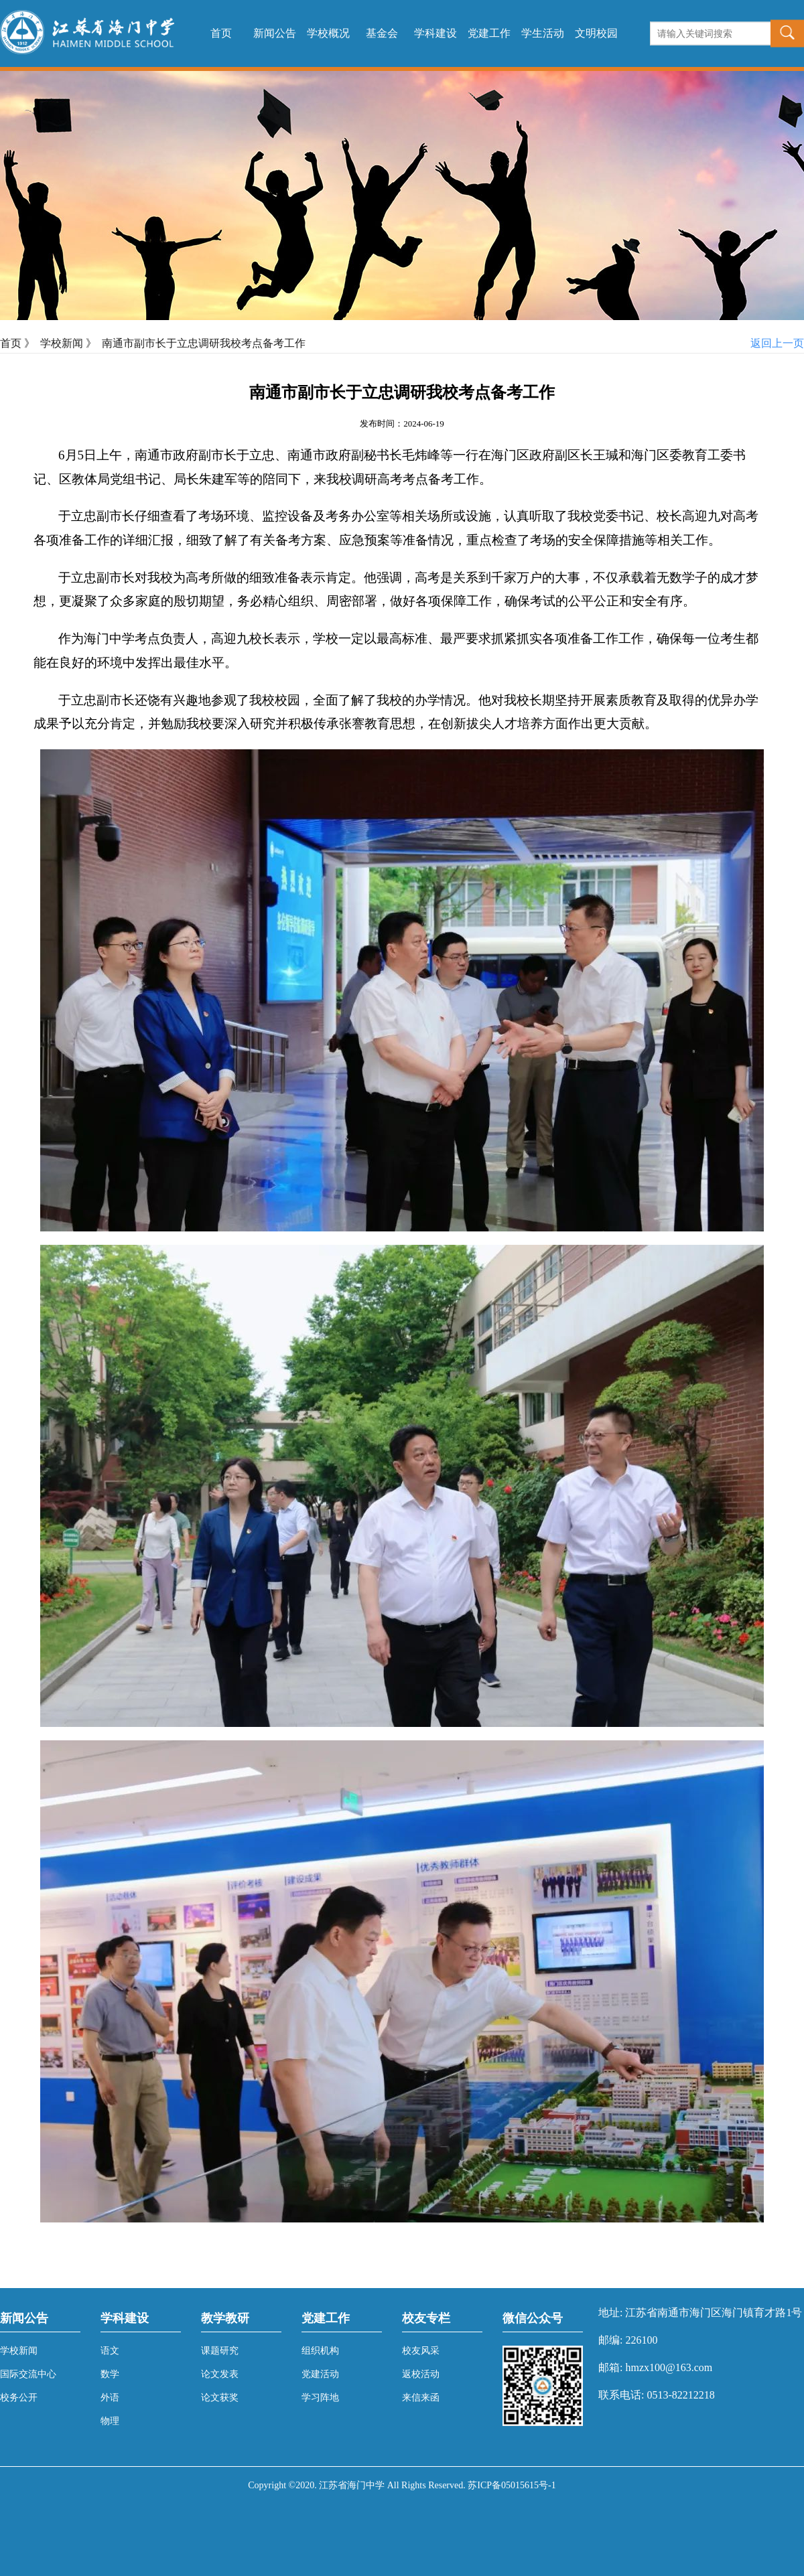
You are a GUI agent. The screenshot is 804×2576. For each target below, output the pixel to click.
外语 (109, 2398)
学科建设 (435, 33)
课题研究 (220, 2351)
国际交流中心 (28, 2374)
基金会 (382, 33)
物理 (109, 2421)
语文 (109, 2351)
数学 (109, 2374)
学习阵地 (320, 2398)
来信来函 (421, 2398)
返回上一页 (777, 343)
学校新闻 (61, 343)
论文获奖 (220, 2398)
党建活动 (320, 2374)
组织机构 (320, 2351)
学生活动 (542, 33)
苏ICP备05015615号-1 (511, 2485)
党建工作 (489, 33)
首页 (221, 33)
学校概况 (328, 33)
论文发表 (220, 2374)
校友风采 (421, 2351)
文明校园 (596, 33)
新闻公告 (274, 33)
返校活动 (421, 2374)
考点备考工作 (441, 479)
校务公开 (19, 2398)
